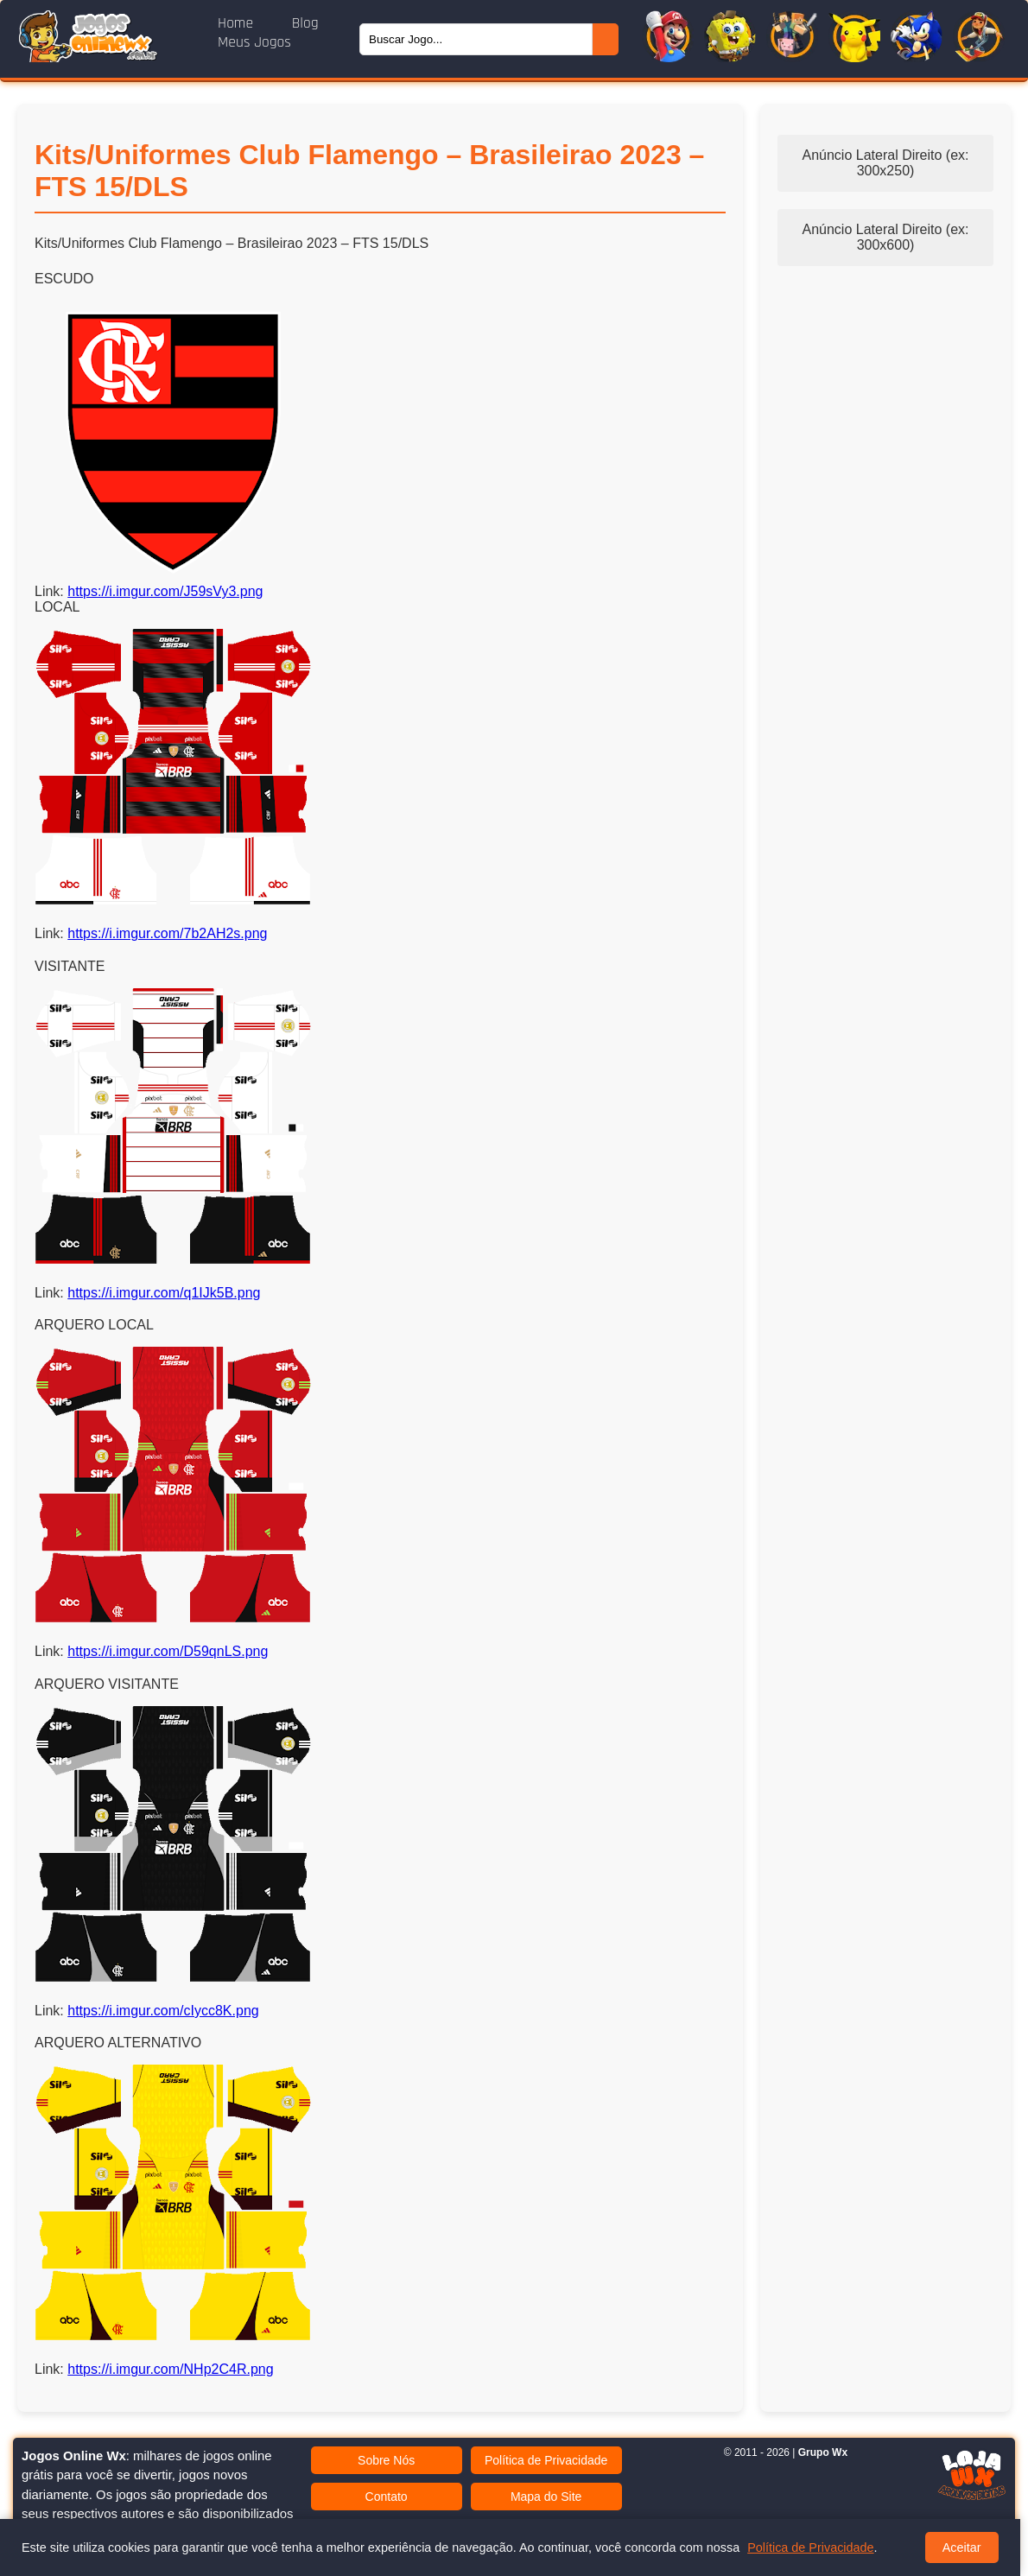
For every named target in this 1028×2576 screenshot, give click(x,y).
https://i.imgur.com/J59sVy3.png (165, 591)
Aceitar (961, 2547)
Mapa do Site (546, 2496)
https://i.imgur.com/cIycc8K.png (162, 2010)
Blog (305, 23)
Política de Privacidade (546, 2460)
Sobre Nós (386, 2460)
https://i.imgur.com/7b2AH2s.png (167, 933)
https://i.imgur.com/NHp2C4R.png (170, 2369)
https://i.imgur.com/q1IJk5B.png (163, 1292)
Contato (386, 2496)
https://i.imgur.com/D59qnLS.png (167, 1651)
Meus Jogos (254, 42)
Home (237, 23)
